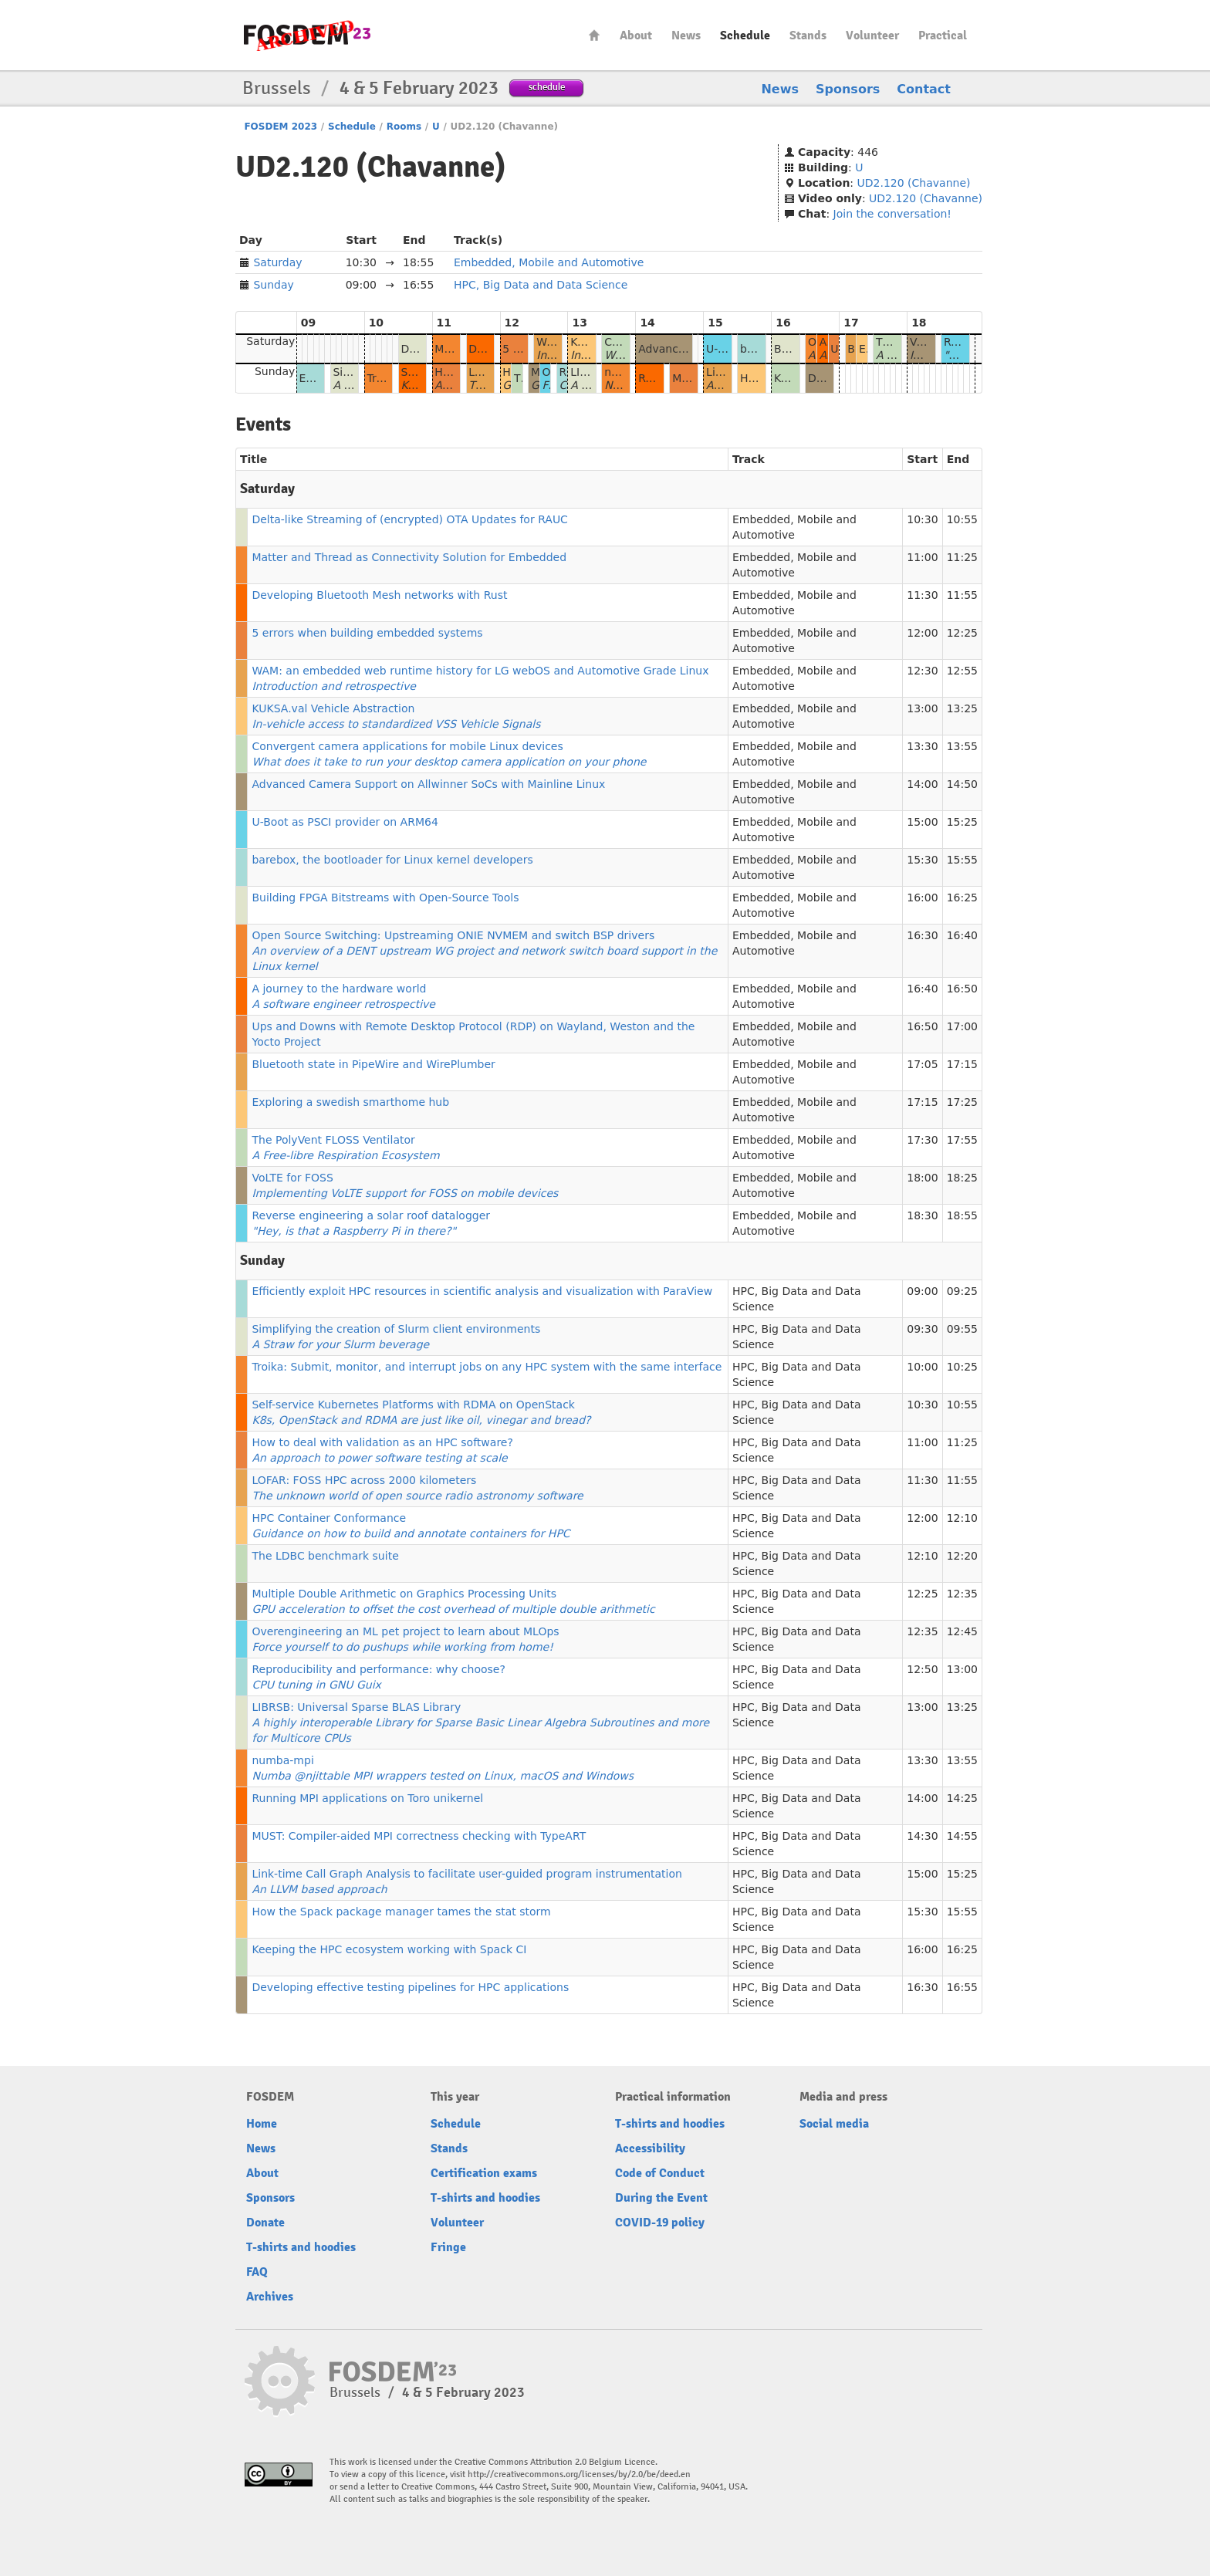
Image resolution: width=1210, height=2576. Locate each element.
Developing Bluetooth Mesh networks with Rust (379, 595)
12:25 (962, 633)
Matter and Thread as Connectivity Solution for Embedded (409, 557)
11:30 (922, 595)
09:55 (962, 1329)
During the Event (661, 2198)
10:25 (962, 1367)
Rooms (404, 126)
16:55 (962, 1987)
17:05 (922, 1064)
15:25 (962, 822)
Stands (807, 35)
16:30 (922, 935)
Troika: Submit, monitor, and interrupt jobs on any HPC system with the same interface (487, 1367)
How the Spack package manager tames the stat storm (401, 1911)
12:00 (922, 633)
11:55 (962, 595)
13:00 (922, 708)
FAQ (257, 2272)
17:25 (962, 1102)
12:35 (962, 1593)
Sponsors (848, 89)
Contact (924, 89)
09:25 (962, 1291)
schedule (547, 87)
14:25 (962, 1798)
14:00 (922, 784)
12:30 (922, 670)
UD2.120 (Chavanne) (914, 183)
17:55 (962, 1140)
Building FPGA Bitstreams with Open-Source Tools (385, 897)
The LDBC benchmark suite (325, 1556)
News (686, 35)
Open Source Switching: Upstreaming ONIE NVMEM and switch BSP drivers (484, 950)
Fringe (448, 2247)
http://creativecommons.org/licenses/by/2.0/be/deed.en (579, 2474)
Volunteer (872, 35)
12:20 (962, 1556)
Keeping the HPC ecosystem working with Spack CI (389, 1949)
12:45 (962, 1631)
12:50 (922, 1669)
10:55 (962, 519)
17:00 (962, 1026)
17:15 (962, 1064)
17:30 (922, 1140)
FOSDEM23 (307, 35)
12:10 (962, 1518)
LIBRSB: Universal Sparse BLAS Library (480, 1722)
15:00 (922, 822)
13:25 (962, 708)
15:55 (962, 860)
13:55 (962, 746)
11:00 (922, 557)
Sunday (273, 285)
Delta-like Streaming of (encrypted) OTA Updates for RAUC (409, 519)
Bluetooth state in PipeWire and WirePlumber (373, 1064)
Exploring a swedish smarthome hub (350, 1102)
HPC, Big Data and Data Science (540, 285)
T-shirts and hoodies (301, 2247)
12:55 (962, 670)
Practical (942, 35)
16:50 (962, 988)
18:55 (962, 1215)
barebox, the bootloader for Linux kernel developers (392, 860)
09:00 (922, 1291)
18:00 (922, 1177)
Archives (269, 2296)
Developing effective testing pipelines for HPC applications (410, 1987)
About (636, 35)
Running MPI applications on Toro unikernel (367, 1798)
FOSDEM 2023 (280, 126)
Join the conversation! (892, 214)
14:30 (922, 1836)
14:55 (962, 1836)
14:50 (962, 784)
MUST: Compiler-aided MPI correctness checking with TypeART (419, 1836)
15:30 (922, 860)
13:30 (922, 746)
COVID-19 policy (660, 2222)
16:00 (922, 897)
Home (594, 35)
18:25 (962, 1177)
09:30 (922, 1329)
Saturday (277, 262)
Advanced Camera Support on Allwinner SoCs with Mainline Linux (428, 784)
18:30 (922, 1215)
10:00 (922, 1367)
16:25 (962, 897)
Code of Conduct (660, 2173)
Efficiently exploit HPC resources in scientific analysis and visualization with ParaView (482, 1291)
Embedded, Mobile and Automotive (549, 262)
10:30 (922, 519)
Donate (265, 2222)
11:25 (962, 557)
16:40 (962, 935)
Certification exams (484, 2173)
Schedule (745, 35)
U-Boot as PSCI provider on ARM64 (345, 822)
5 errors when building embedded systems (367, 633)
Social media (834, 2123)
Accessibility (650, 2148)
